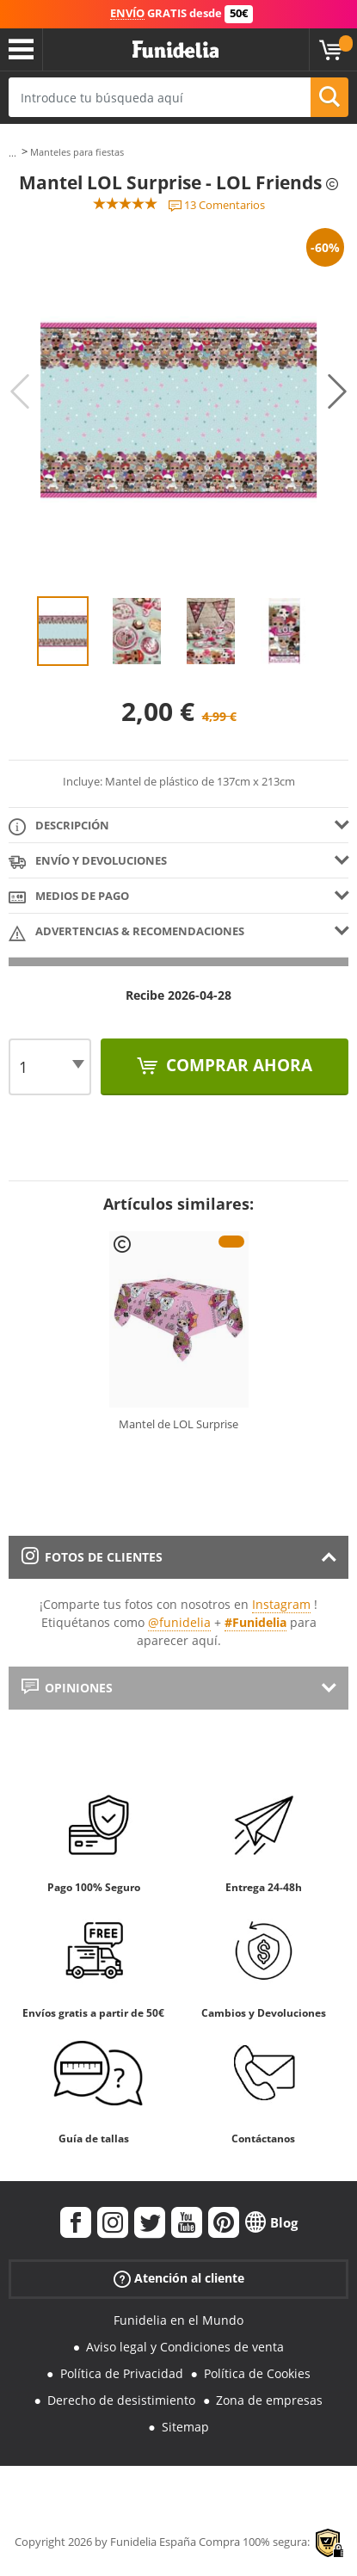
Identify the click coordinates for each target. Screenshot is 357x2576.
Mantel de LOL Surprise (178, 1424)
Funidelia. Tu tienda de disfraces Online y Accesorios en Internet (175, 49)
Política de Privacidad (121, 2373)
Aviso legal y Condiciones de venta (185, 2347)
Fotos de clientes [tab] (92, 1557)
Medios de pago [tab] (69, 897)
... (12, 152)
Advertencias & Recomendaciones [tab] (126, 932)
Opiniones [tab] (67, 1687)
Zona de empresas (269, 2400)
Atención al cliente (179, 2279)
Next (337, 391)
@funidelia (179, 1622)
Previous (20, 391)
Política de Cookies (257, 2373)
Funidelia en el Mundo (178, 2320)
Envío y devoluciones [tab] (88, 862)
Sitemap (185, 2427)
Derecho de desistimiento (121, 2400)
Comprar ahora (237, 1065)
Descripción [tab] (59, 826)
